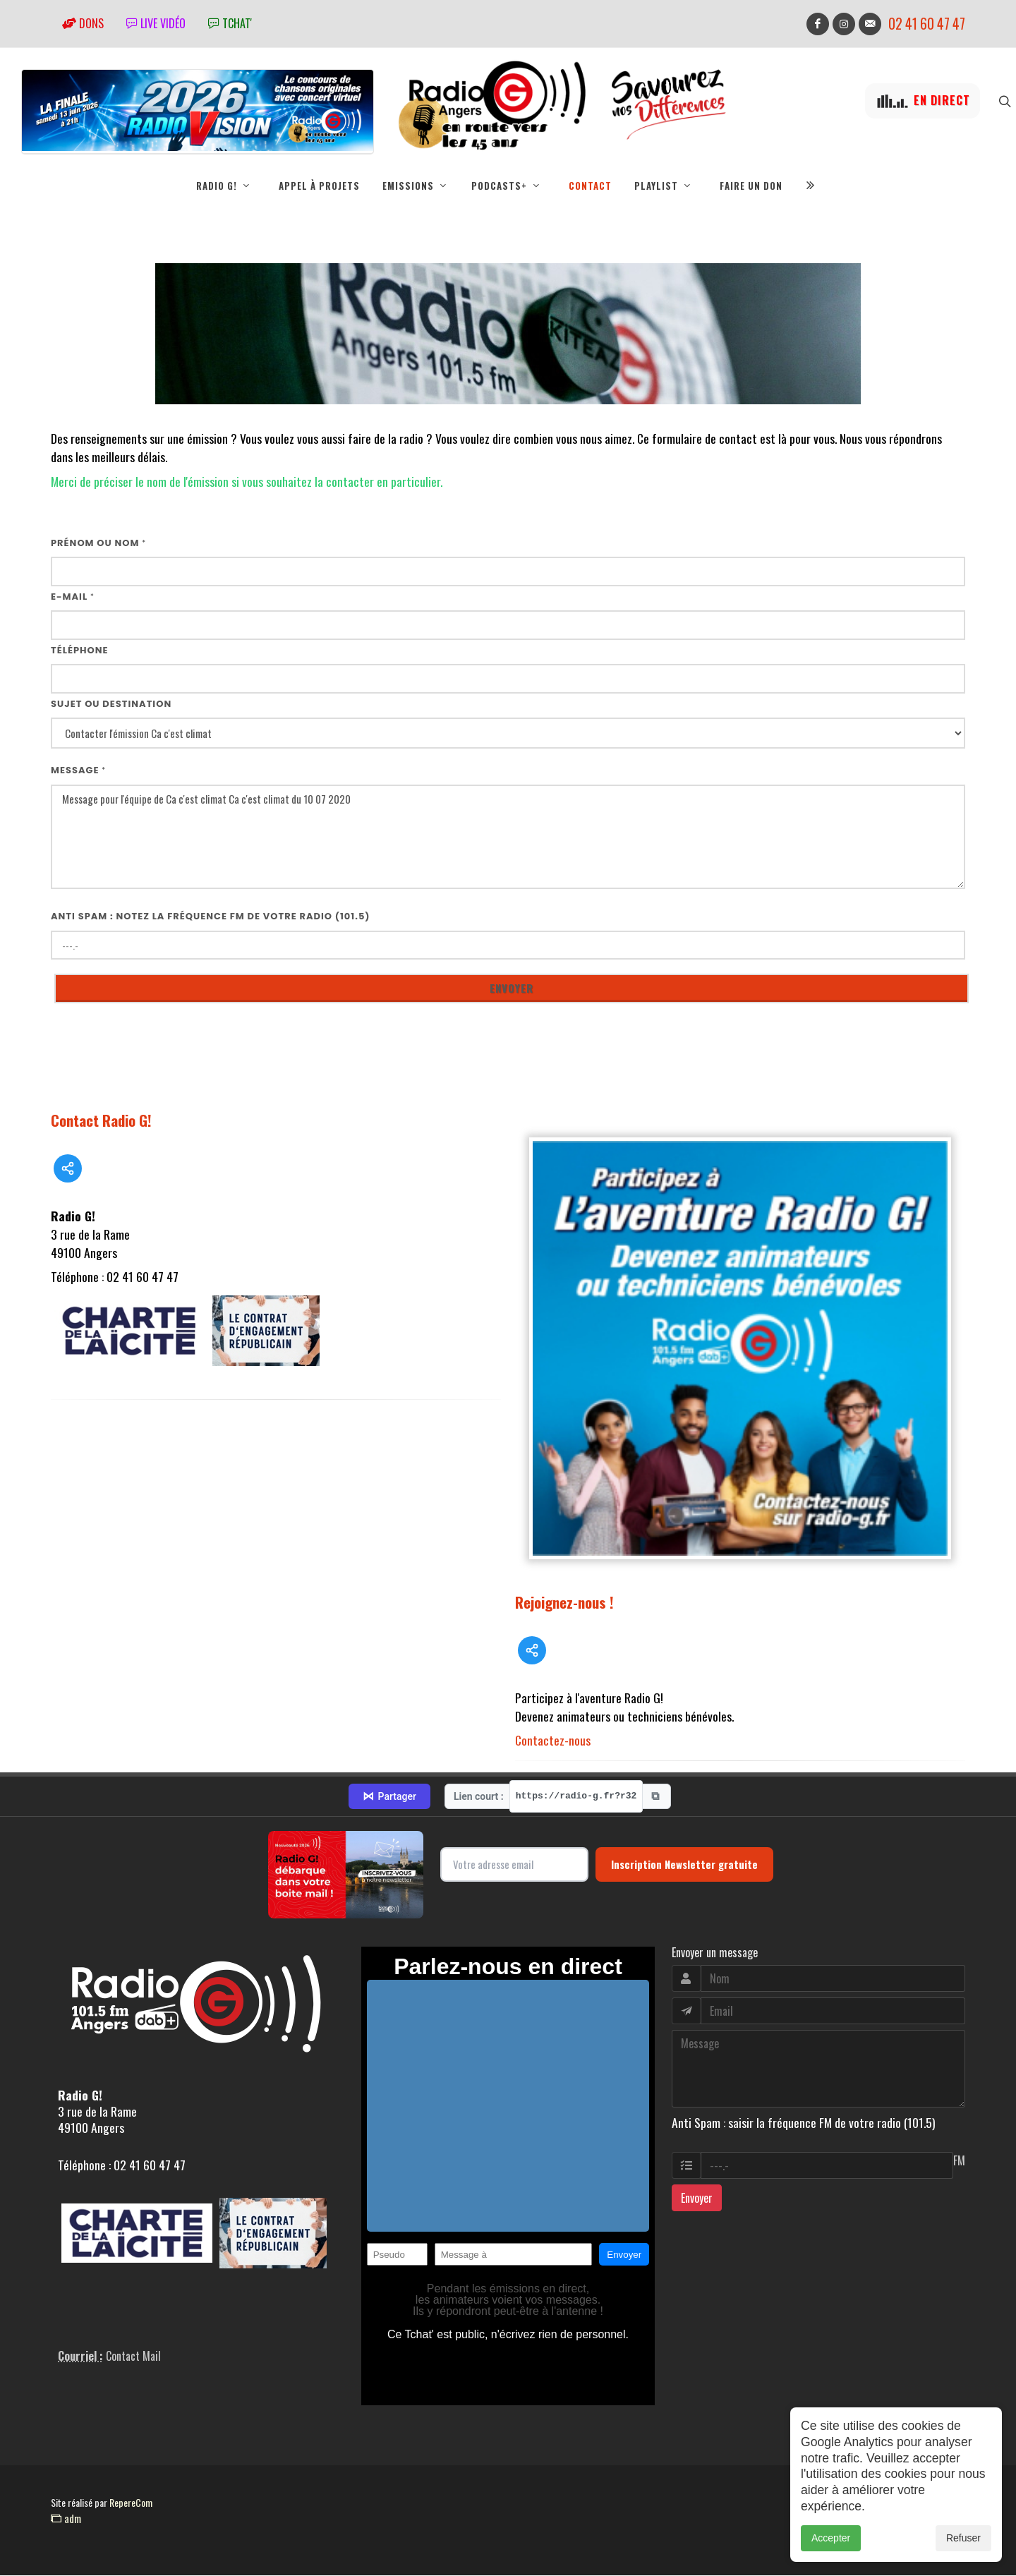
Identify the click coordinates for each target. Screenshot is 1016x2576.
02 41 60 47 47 (926, 23)
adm (66, 2519)
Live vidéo (156, 23)
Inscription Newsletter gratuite (684, 1865)
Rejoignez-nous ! (564, 1603)
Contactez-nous (553, 1740)
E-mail (73, 597)
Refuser (963, 2538)
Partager (389, 1797)
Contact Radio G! (101, 1121)
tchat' (230, 23)
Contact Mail (133, 2356)
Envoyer (697, 2198)
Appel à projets (319, 186)
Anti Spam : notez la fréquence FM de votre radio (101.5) (210, 917)
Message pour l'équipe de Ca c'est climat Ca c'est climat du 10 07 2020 (508, 837)
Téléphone (80, 651)
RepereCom (130, 2503)
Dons (83, 23)
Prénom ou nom (98, 543)
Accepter (830, 2538)
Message (78, 771)
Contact (590, 186)
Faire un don (751, 186)
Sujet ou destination (111, 704)
